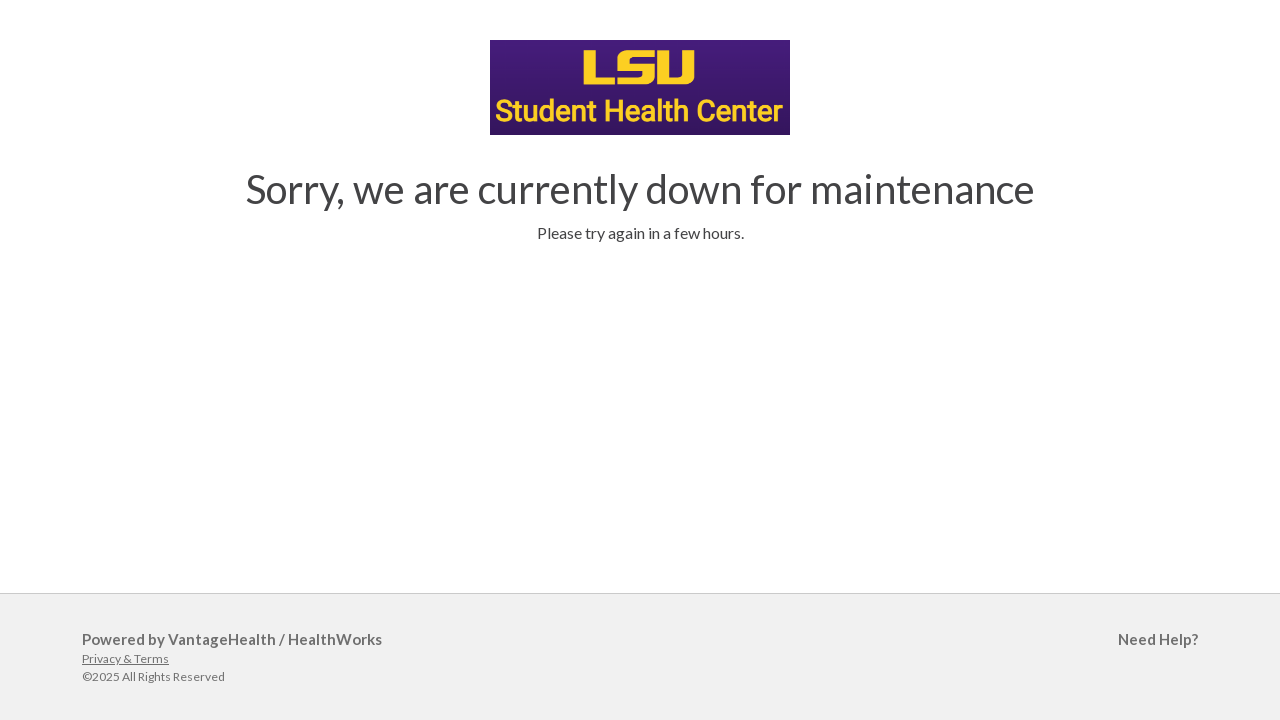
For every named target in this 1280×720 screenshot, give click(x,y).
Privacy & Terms (125, 658)
